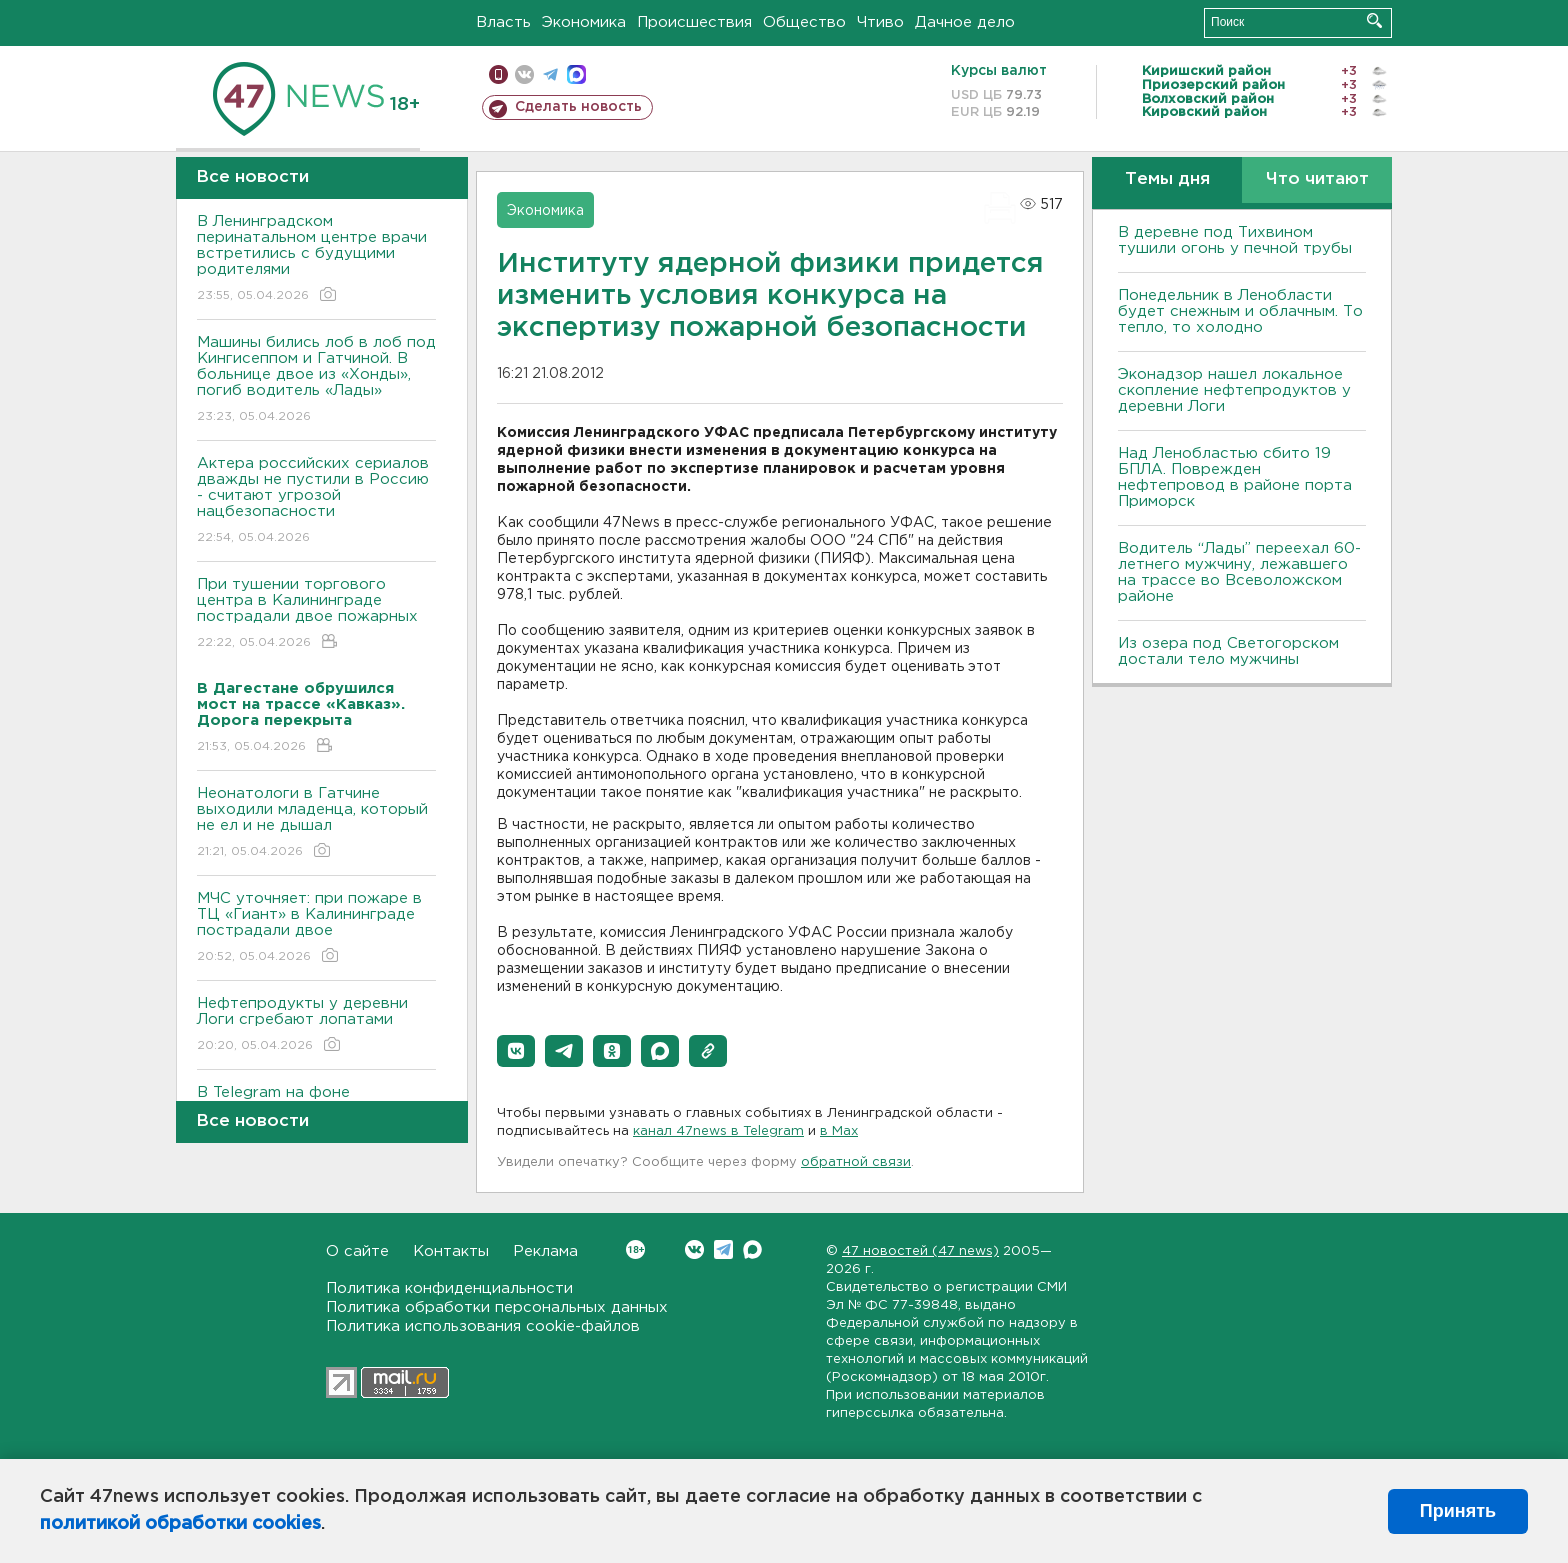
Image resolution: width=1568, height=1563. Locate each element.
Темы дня (1167, 179)
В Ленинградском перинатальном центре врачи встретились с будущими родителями (316, 259)
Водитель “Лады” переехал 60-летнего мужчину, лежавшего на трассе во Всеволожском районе (1239, 572)
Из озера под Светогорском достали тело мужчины (1228, 651)
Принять (1458, 1511)
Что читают (1317, 179)
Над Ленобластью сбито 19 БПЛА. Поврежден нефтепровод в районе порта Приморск (1235, 477)
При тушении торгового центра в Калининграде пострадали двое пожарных (316, 614)
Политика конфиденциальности (449, 1288)
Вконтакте (635, 1249)
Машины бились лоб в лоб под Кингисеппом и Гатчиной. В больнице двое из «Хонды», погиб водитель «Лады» (316, 380)
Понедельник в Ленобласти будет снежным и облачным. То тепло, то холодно (1240, 311)
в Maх (839, 1131)
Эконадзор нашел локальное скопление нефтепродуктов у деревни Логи (1234, 390)
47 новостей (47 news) (920, 1251)
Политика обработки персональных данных (497, 1307)
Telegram (723, 1249)
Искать (1374, 20)
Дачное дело (965, 22)
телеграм (550, 74)
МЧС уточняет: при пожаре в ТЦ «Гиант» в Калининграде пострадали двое (316, 928)
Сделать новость (578, 107)
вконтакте (524, 74)
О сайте (357, 1251)
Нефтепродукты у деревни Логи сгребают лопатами (316, 1025)
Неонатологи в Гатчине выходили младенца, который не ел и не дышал (316, 823)
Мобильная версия (498, 74)
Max (752, 1249)
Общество (804, 22)
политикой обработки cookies (180, 1524)
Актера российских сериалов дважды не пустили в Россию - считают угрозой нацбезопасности (316, 501)
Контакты (451, 1251)
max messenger (576, 74)
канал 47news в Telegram (718, 1131)
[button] (516, 1051)
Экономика (584, 22)
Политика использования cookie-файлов (483, 1326)
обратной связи (856, 1162)
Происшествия (694, 22)
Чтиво (880, 22)
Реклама (545, 1251)
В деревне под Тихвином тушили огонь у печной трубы (1235, 240)
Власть (503, 22)
